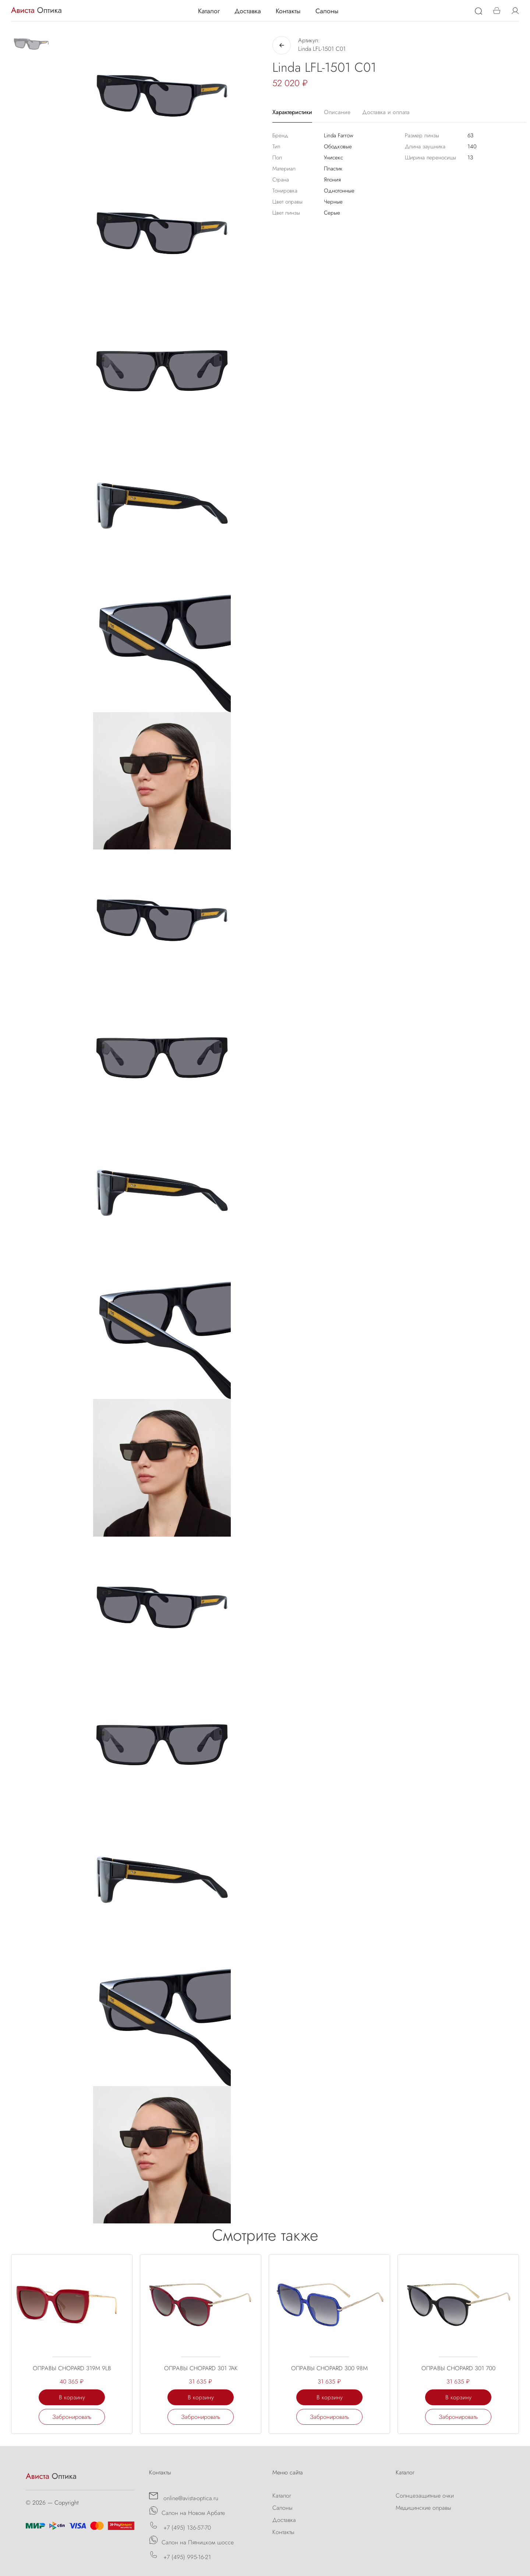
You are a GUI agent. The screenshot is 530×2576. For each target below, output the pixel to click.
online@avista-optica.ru (183, 2496)
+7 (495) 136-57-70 (180, 2526)
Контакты (288, 11)
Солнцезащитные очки (425, 2495)
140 (472, 146)
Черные (333, 202)
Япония (332, 180)
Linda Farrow (338, 135)
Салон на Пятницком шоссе (191, 2541)
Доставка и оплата (386, 112)
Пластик (333, 169)
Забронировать (71, 2417)
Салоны (327, 11)
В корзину (72, 2397)
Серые (332, 213)
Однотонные (339, 191)
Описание (337, 112)
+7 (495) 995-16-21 (180, 2555)
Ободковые (338, 146)
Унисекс (333, 157)
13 (470, 157)
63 (470, 135)
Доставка (247, 11)
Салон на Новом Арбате (187, 2511)
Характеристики (292, 112)
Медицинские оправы (423, 2507)
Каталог (209, 11)
